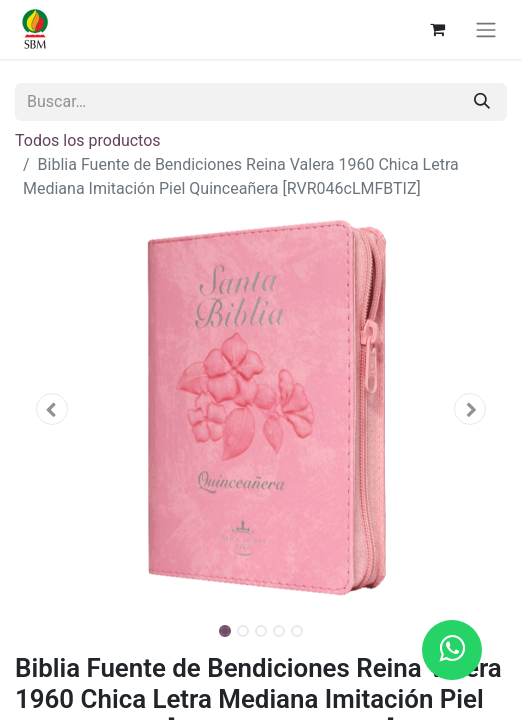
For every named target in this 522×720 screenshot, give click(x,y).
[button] (52, 409)
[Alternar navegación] (486, 29)
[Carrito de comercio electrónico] (437, 29)
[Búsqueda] (482, 102)
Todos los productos (88, 140)
